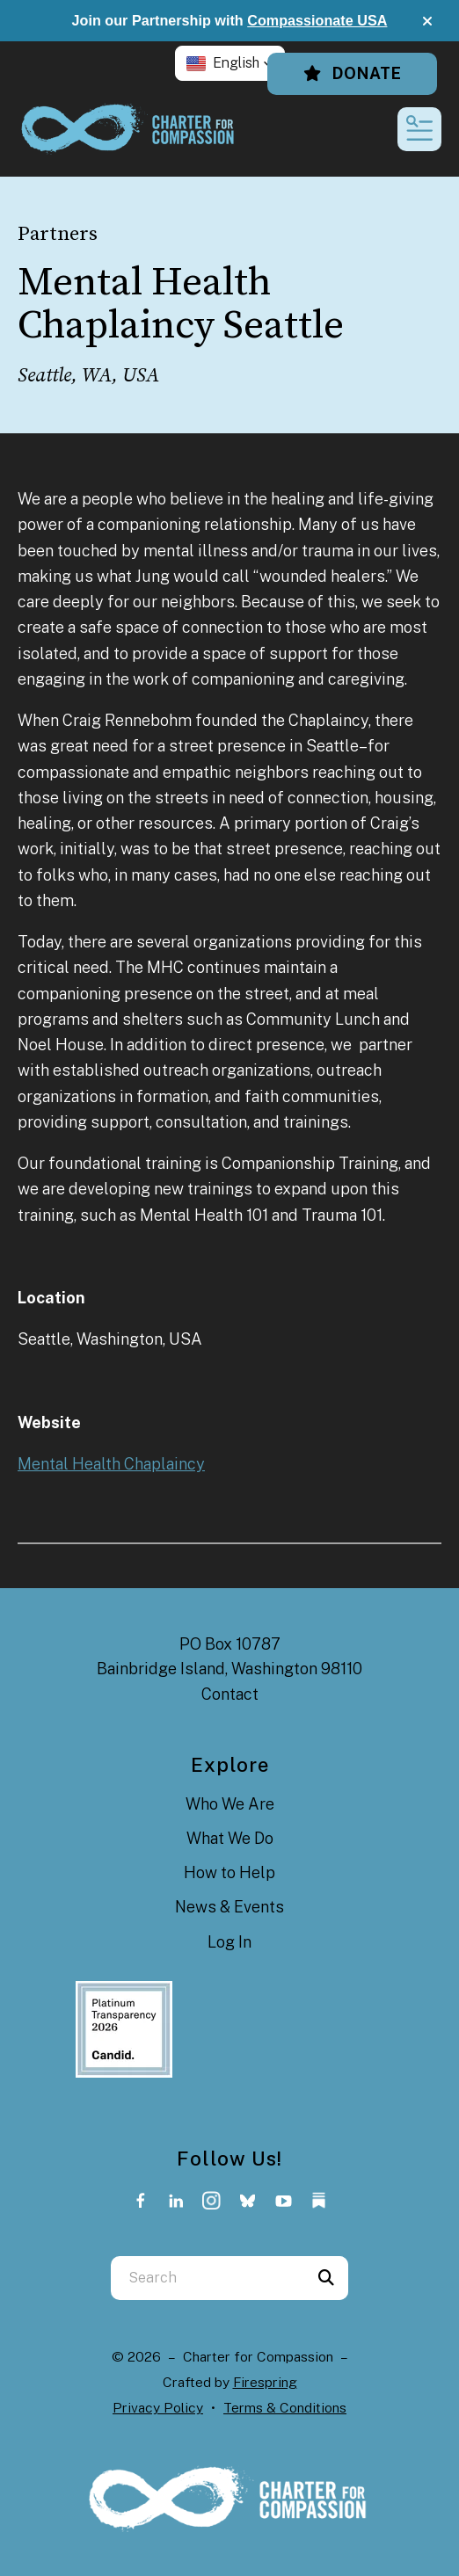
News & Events (229, 1907)
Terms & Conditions (284, 2407)
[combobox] (207, 2278)
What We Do (229, 1838)
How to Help (229, 1872)
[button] (427, 21)
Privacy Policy (158, 2407)
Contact (230, 1694)
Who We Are (230, 1804)
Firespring (265, 2382)
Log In (229, 1942)
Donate (352, 73)
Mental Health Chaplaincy (111, 1464)
